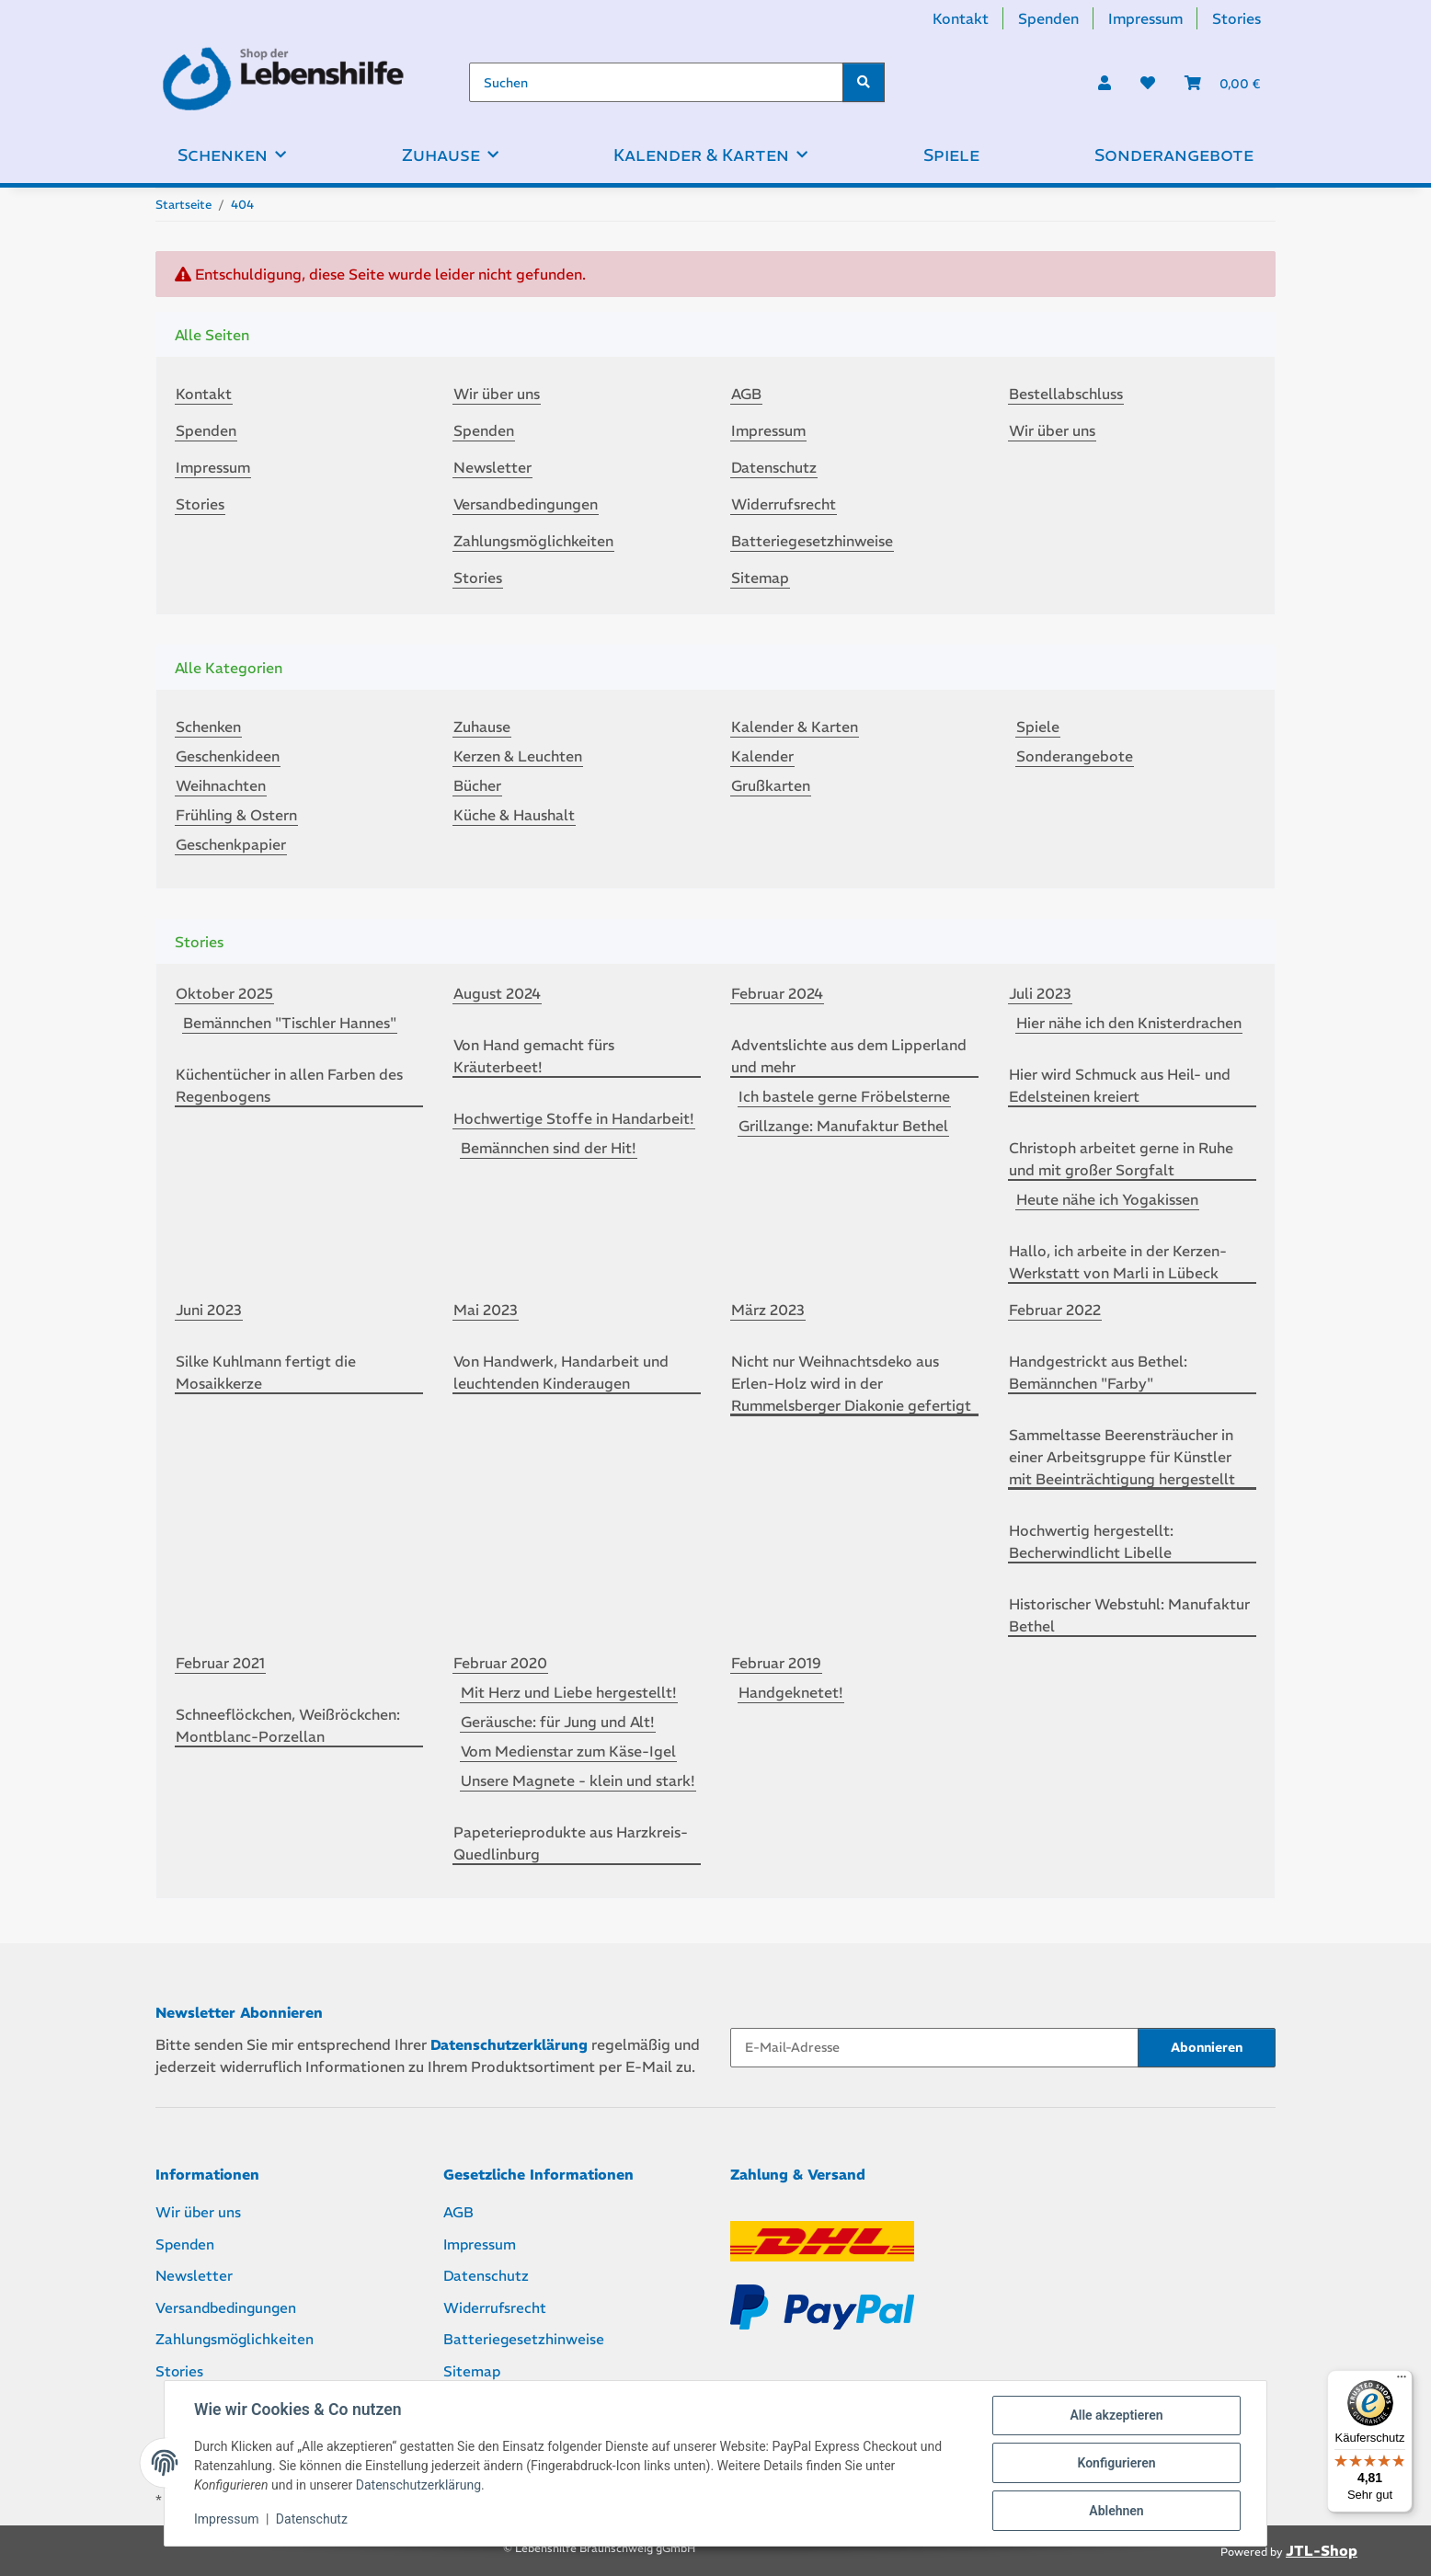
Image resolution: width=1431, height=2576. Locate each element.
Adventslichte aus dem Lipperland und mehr (849, 1056)
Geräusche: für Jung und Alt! (558, 1721)
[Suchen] (656, 82)
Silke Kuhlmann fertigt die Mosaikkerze (266, 1372)
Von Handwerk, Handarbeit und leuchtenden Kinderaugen (561, 1372)
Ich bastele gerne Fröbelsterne (844, 1096)
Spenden (1048, 18)
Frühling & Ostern (236, 815)
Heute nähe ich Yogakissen (1107, 1199)
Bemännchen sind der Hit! (548, 1148)
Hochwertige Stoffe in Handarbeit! (573, 1118)
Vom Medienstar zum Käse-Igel (568, 1751)
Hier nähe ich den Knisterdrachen (1129, 1022)
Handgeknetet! (790, 1692)
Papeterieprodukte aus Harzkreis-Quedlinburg (570, 1843)
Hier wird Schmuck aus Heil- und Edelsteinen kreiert (1120, 1085)
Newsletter (492, 467)
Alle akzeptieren (1116, 2415)
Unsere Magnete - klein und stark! (578, 1780)
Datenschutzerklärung (418, 2485)
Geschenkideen (228, 756)
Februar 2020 (500, 1663)
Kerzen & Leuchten (517, 756)
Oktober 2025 (224, 993)
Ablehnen (1116, 2510)
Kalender (762, 756)
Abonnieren (1206, 2047)
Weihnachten (221, 785)
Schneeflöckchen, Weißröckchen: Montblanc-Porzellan (288, 1725)
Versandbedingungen (525, 504)
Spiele (1037, 726)
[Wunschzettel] (1148, 83)
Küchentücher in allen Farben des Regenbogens (289, 1085)
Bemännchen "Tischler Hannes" (289, 1022)
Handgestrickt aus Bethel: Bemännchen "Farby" (1098, 1372)
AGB (746, 393)
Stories (1236, 18)
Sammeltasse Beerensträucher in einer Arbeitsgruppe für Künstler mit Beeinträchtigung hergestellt (1122, 1456)
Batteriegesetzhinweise (812, 541)
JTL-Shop (1321, 2550)
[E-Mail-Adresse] (934, 2047)
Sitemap (760, 577)
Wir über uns (496, 393)
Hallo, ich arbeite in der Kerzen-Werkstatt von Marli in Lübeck (1118, 1262)
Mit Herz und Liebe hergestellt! (569, 1692)
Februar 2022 (1055, 1309)
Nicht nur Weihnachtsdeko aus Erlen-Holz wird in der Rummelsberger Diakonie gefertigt (851, 1383)
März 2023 (768, 1309)
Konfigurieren (1116, 2463)
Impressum (226, 2519)
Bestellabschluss (1066, 393)
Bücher (477, 785)
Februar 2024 (777, 993)
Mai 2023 (485, 1309)
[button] (1104, 83)
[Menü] (1402, 2381)
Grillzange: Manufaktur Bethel (843, 1125)
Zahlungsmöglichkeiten (533, 541)
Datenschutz (312, 2519)
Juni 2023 (209, 1309)
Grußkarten (770, 785)
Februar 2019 (776, 1663)
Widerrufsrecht (783, 504)
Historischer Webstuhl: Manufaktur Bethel (1129, 1615)
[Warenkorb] (1223, 83)
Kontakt (961, 18)
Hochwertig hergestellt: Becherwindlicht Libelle (1091, 1541)
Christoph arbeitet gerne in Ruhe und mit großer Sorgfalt (1121, 1159)
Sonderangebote (1074, 756)
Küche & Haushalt (514, 815)
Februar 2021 (220, 1663)
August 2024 (497, 993)
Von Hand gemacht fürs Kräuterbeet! (533, 1056)
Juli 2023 (1040, 993)
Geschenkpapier (231, 844)
